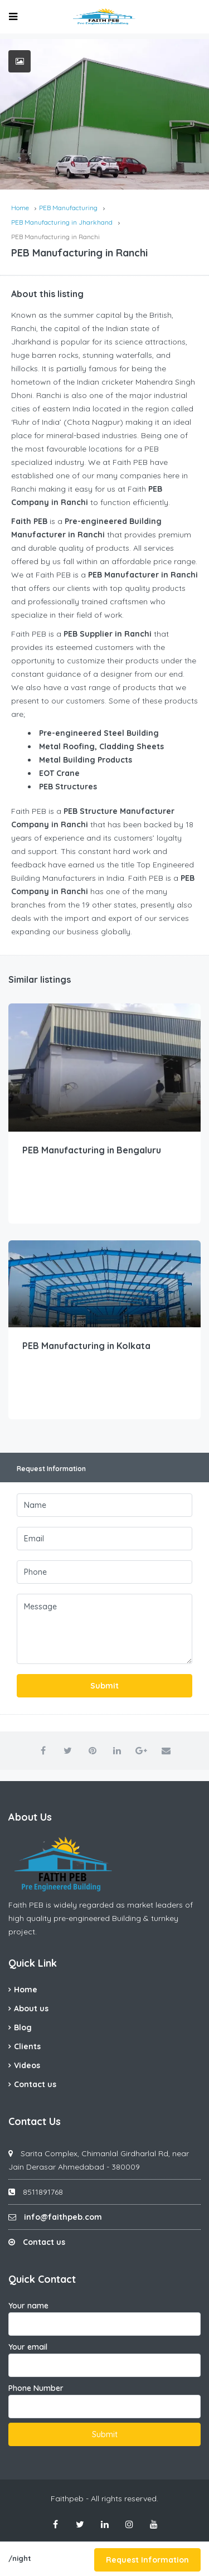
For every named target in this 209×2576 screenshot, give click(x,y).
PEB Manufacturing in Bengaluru (91, 1150)
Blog (23, 2027)
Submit (104, 1686)
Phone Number (104, 2400)
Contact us (35, 2084)
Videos (27, 2065)
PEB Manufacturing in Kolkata (86, 1345)
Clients (27, 2046)
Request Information (147, 2560)
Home (25, 1990)
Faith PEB (25, 1905)
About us (31, 2008)
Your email (104, 2359)
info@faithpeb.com (63, 2217)
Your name (104, 2318)
